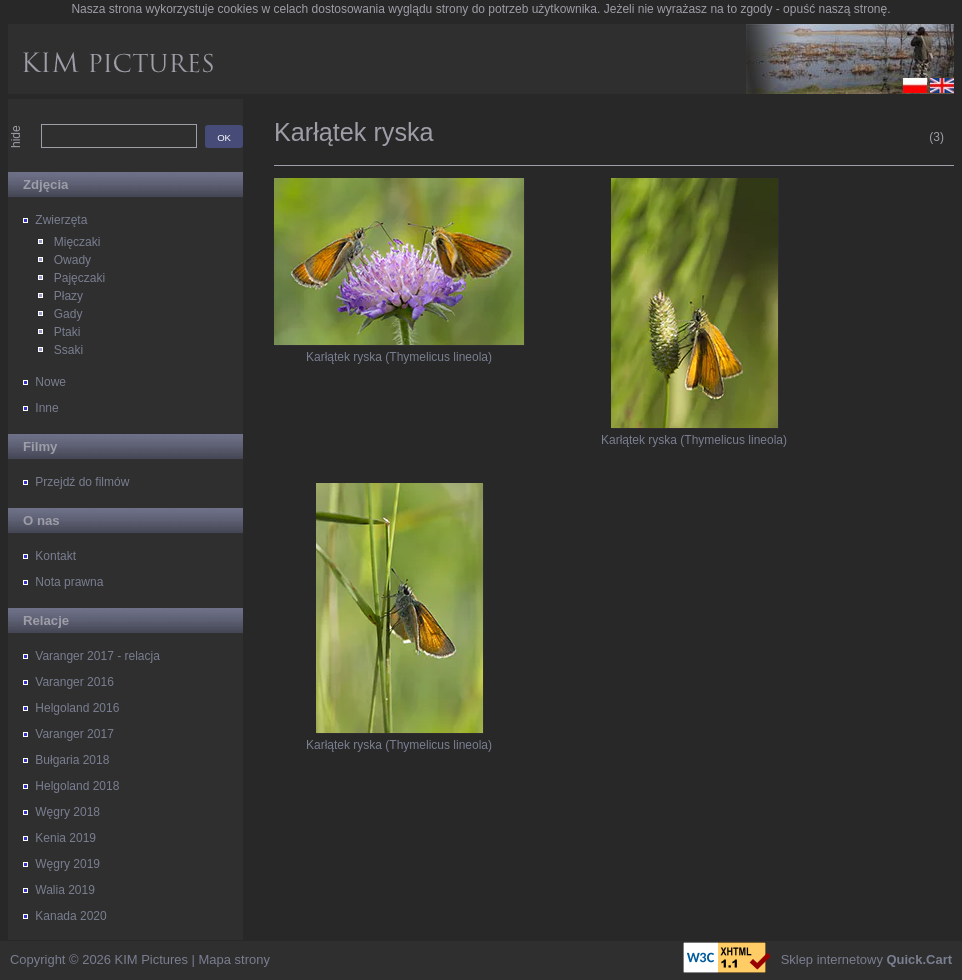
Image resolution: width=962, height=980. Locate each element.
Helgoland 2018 (77, 786)
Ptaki (67, 332)
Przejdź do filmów (82, 482)
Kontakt (55, 556)
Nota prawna (69, 582)
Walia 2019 (65, 890)
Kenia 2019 (65, 838)
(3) (936, 137)
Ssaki (68, 350)
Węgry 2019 (67, 864)
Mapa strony (234, 959)
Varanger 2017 (74, 734)
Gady (68, 314)
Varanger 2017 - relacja (97, 656)
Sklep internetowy (866, 959)
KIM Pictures (151, 959)
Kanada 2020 (70, 916)
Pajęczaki (79, 278)
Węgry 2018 (67, 812)
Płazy (68, 296)
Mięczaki (77, 242)
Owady (72, 260)
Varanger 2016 (74, 682)
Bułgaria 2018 (72, 760)
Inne (46, 408)
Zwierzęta (61, 220)
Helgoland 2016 (77, 708)
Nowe (50, 382)
